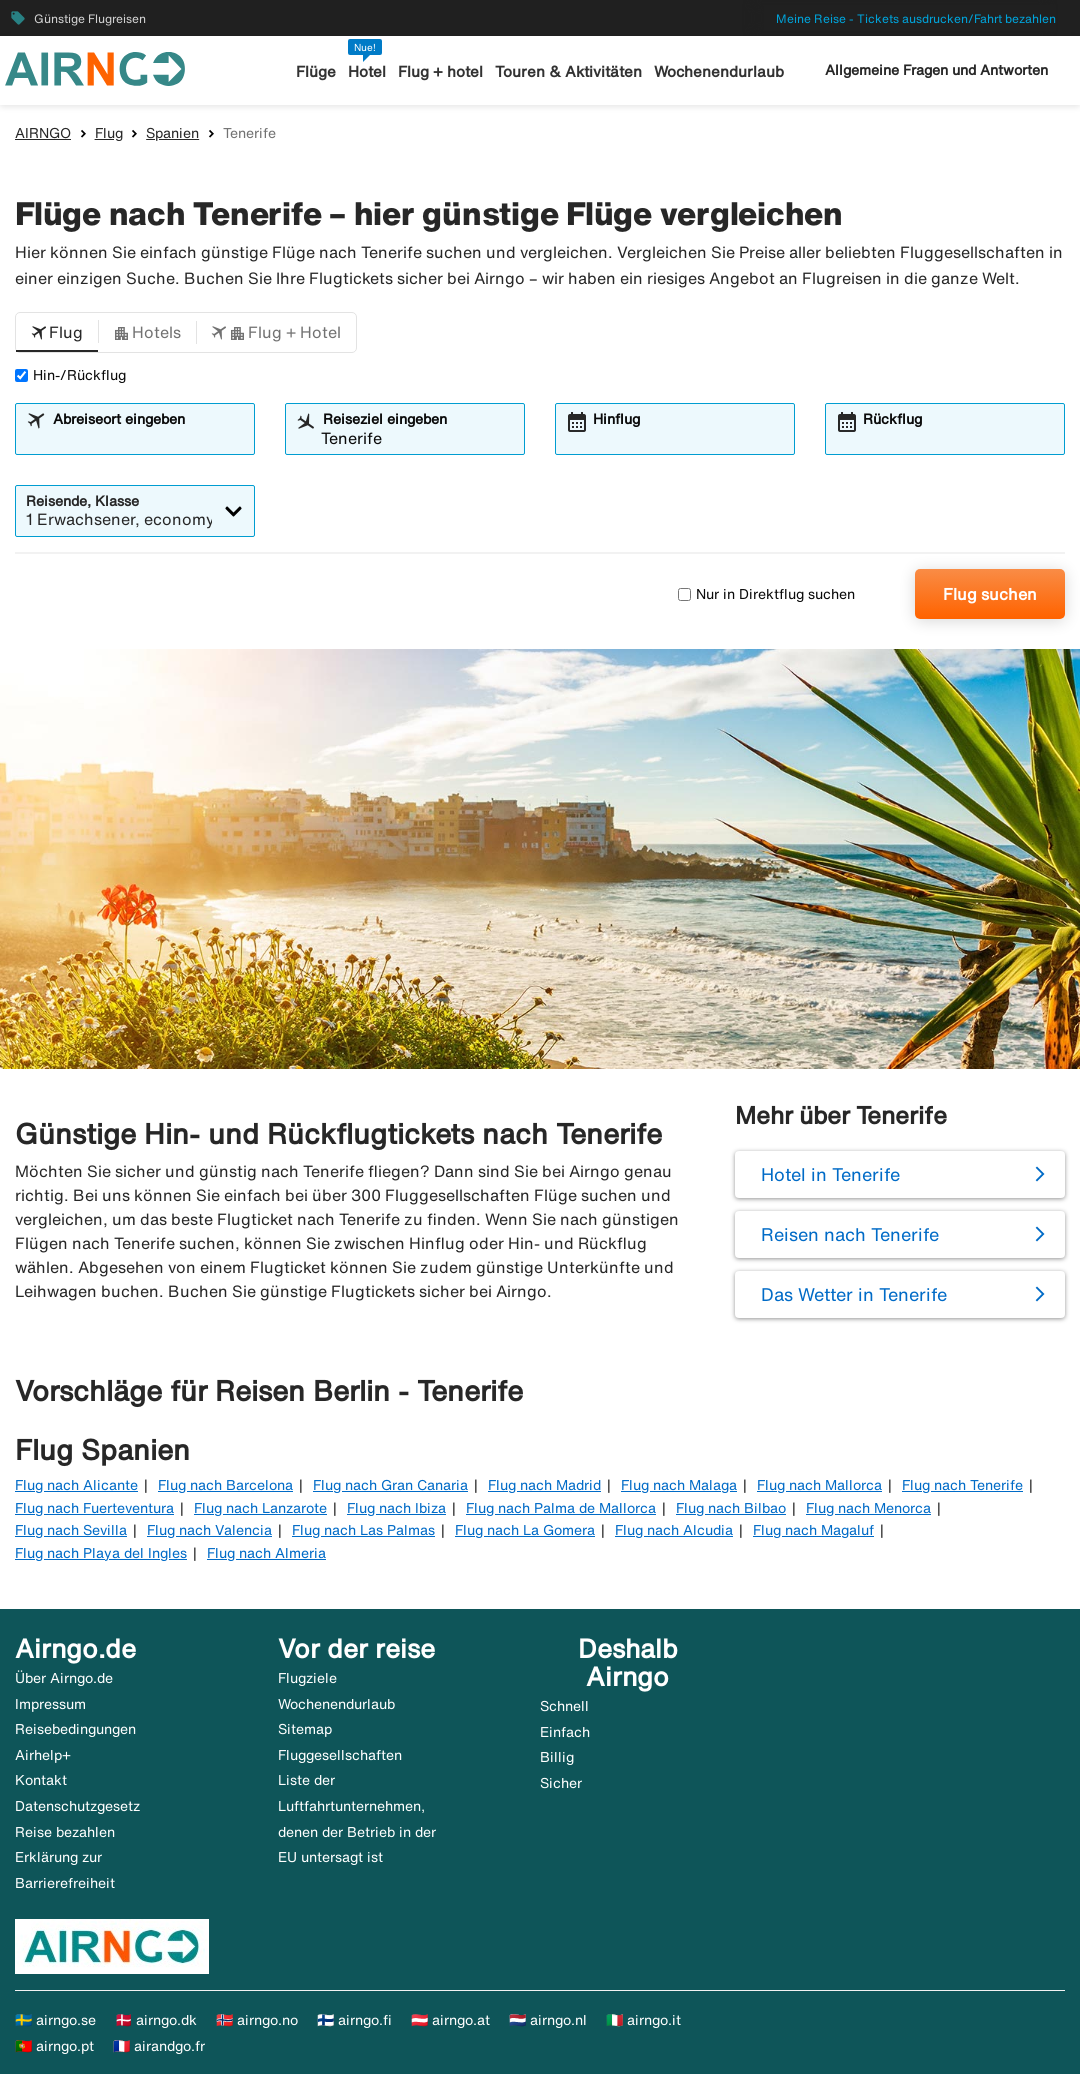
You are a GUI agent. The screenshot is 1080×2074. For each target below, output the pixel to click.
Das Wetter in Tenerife (854, 1294)
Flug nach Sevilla (71, 1530)
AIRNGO (43, 133)
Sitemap (305, 1729)
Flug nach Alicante (76, 1485)
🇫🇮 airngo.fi (354, 2020)
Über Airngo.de (64, 1678)
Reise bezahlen (65, 1832)
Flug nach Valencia (209, 1530)
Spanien (172, 133)
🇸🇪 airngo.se (55, 2020)
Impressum (50, 1704)
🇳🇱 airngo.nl (548, 2020)
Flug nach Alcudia (674, 1530)
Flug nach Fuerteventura (94, 1508)
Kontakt (41, 1780)
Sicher (561, 1783)
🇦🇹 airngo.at (450, 2020)
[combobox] (147, 438)
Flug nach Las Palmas (363, 1530)
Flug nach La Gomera (525, 1530)
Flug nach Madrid (544, 1485)
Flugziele (307, 1678)
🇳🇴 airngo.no (257, 2020)
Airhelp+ (43, 1755)
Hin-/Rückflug (70, 375)
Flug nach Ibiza (396, 1508)
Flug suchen (990, 594)
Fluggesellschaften (340, 1755)
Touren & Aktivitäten (568, 71)
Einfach (565, 1732)
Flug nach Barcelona (225, 1485)
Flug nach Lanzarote (260, 1508)
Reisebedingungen (75, 1729)
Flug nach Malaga (679, 1485)
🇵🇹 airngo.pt (54, 2046)
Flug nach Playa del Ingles (101, 1553)
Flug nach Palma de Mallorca (561, 1508)
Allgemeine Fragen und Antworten (936, 70)
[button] (57, 333)
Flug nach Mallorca (819, 1485)
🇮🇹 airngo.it (643, 2020)
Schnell (564, 1706)
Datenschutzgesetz (77, 1806)
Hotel (367, 71)
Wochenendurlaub (719, 71)
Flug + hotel (440, 71)
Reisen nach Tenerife (850, 1234)
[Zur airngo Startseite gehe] (95, 67)
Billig (557, 1757)
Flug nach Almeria (266, 1553)
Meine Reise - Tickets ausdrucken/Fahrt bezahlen (916, 18)
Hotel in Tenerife (830, 1174)
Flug (109, 133)
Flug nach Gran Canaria (390, 1485)
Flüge (316, 71)
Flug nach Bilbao (731, 1508)
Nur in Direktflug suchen (766, 594)
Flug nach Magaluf (813, 1530)
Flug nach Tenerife (962, 1485)
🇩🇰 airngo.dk (156, 2020)
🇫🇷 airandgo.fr (159, 2046)
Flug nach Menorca (868, 1508)
